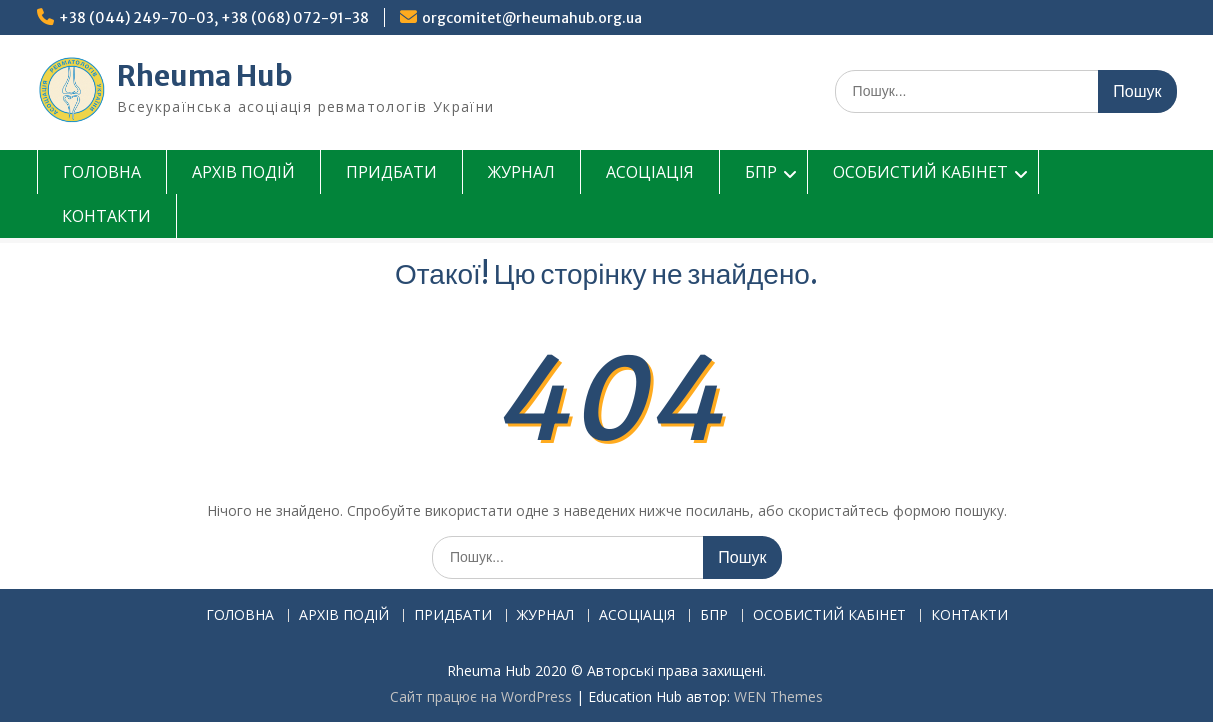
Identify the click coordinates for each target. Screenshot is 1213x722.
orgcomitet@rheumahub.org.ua (532, 18)
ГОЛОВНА (102, 172)
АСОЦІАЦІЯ (650, 172)
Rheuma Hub (205, 76)
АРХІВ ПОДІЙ (243, 172)
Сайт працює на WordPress (481, 696)
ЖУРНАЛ (521, 172)
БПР (761, 172)
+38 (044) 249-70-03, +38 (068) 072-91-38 (214, 18)
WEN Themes (778, 696)
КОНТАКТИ (106, 216)
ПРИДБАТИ (391, 172)
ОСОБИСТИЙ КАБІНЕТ (920, 172)
